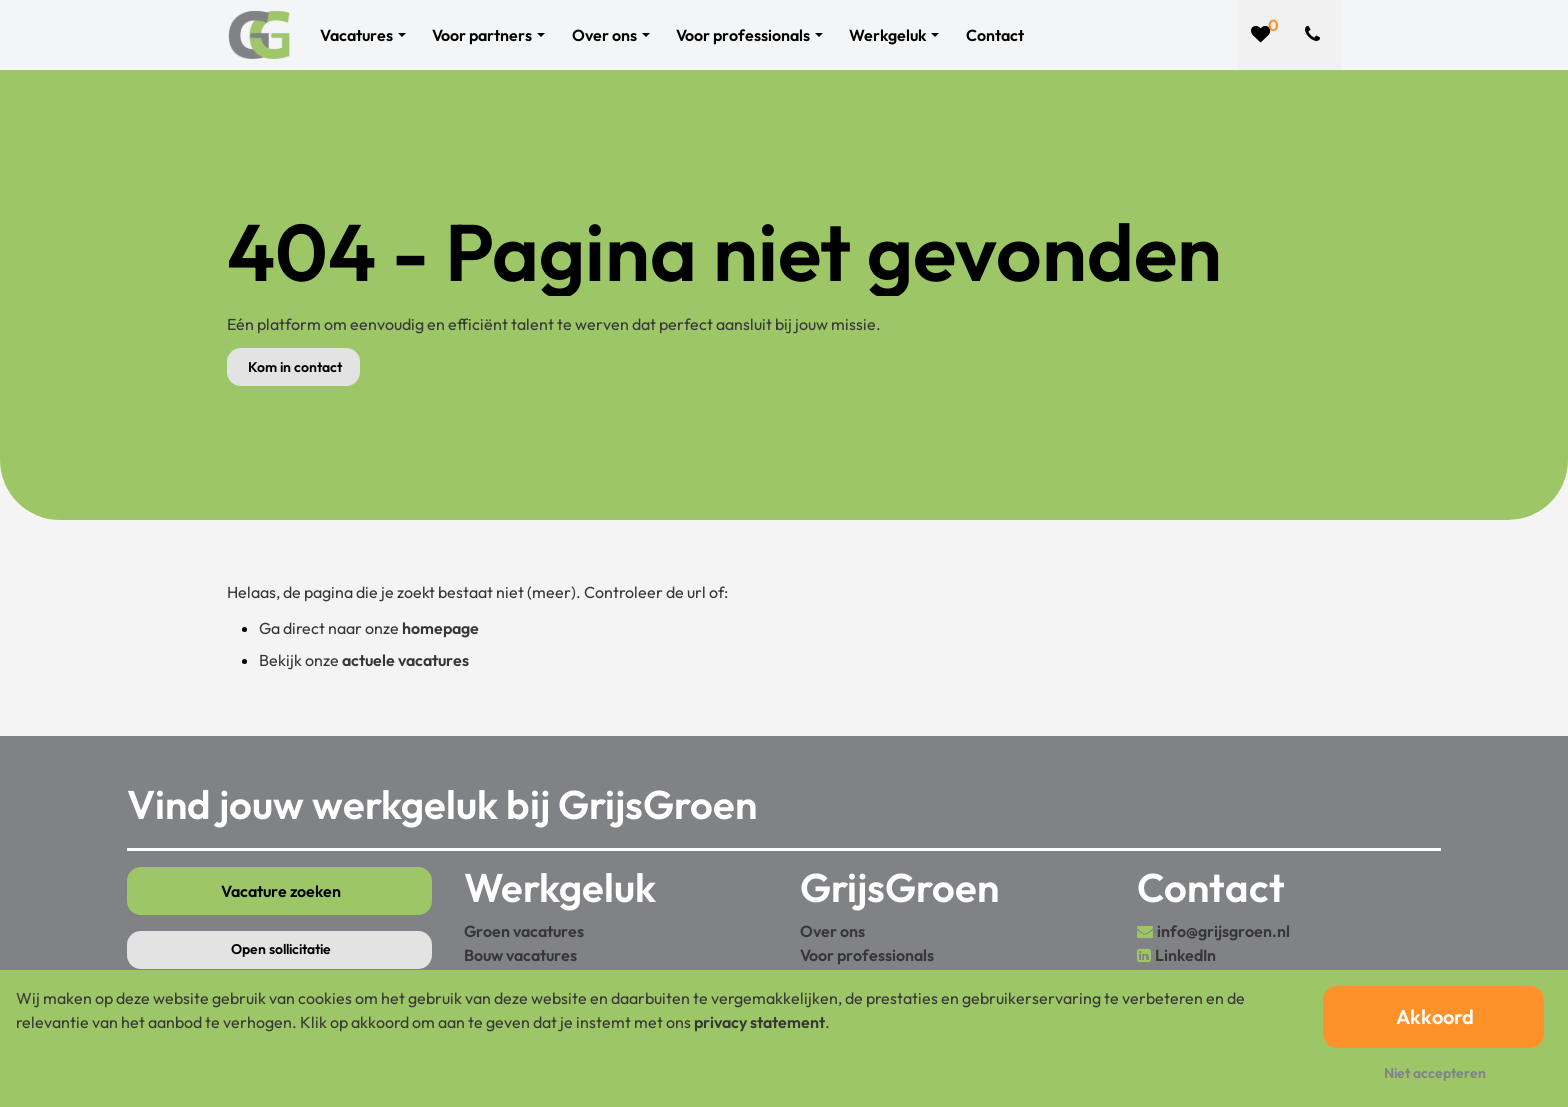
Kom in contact (295, 367)
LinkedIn (1185, 955)
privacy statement (759, 1022)
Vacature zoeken (281, 891)
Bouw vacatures (520, 955)
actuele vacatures (405, 660)
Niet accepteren (1435, 1073)
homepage (440, 628)
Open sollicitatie (281, 949)
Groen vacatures (524, 931)
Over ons (832, 931)
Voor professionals (867, 955)
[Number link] (1316, 35)
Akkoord (1435, 1016)
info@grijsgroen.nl (1223, 931)
